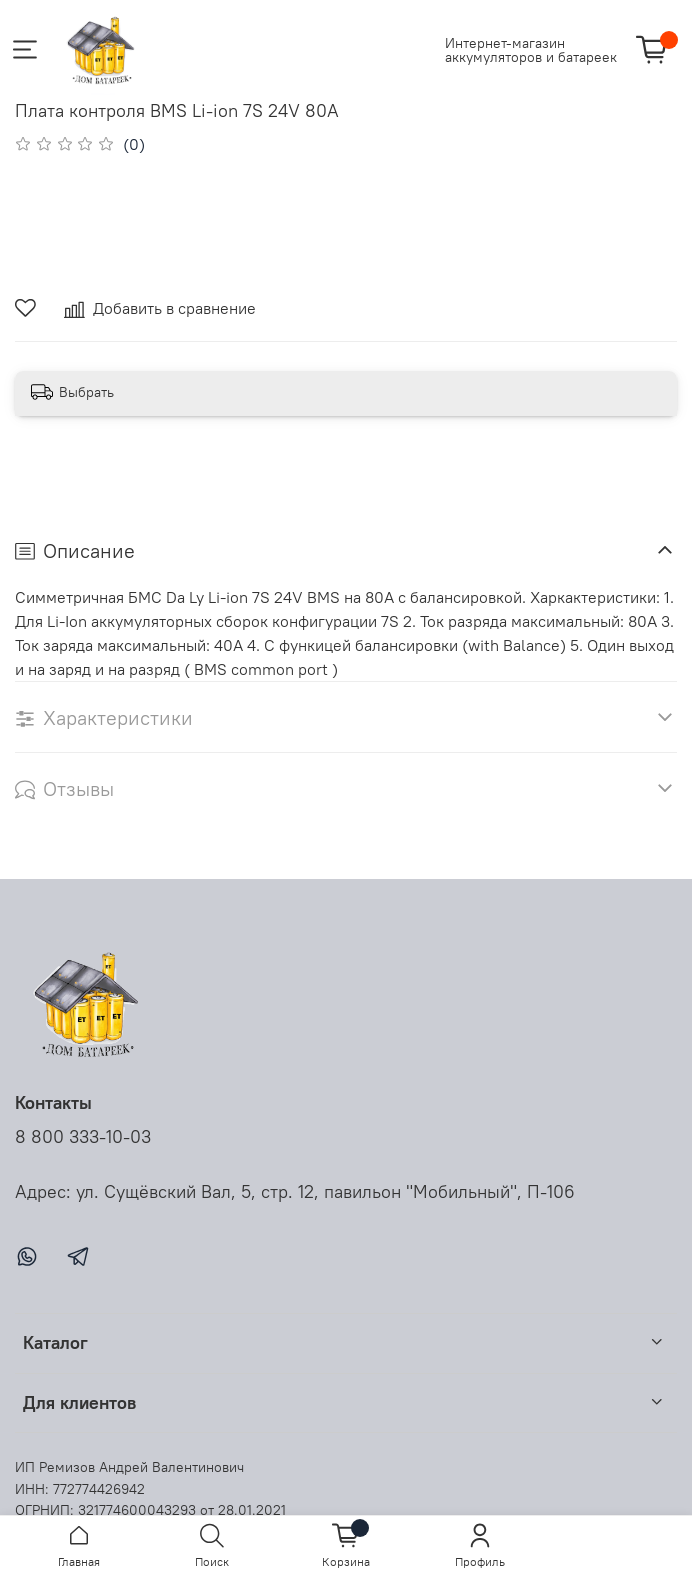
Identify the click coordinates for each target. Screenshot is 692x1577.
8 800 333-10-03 (83, 1137)
